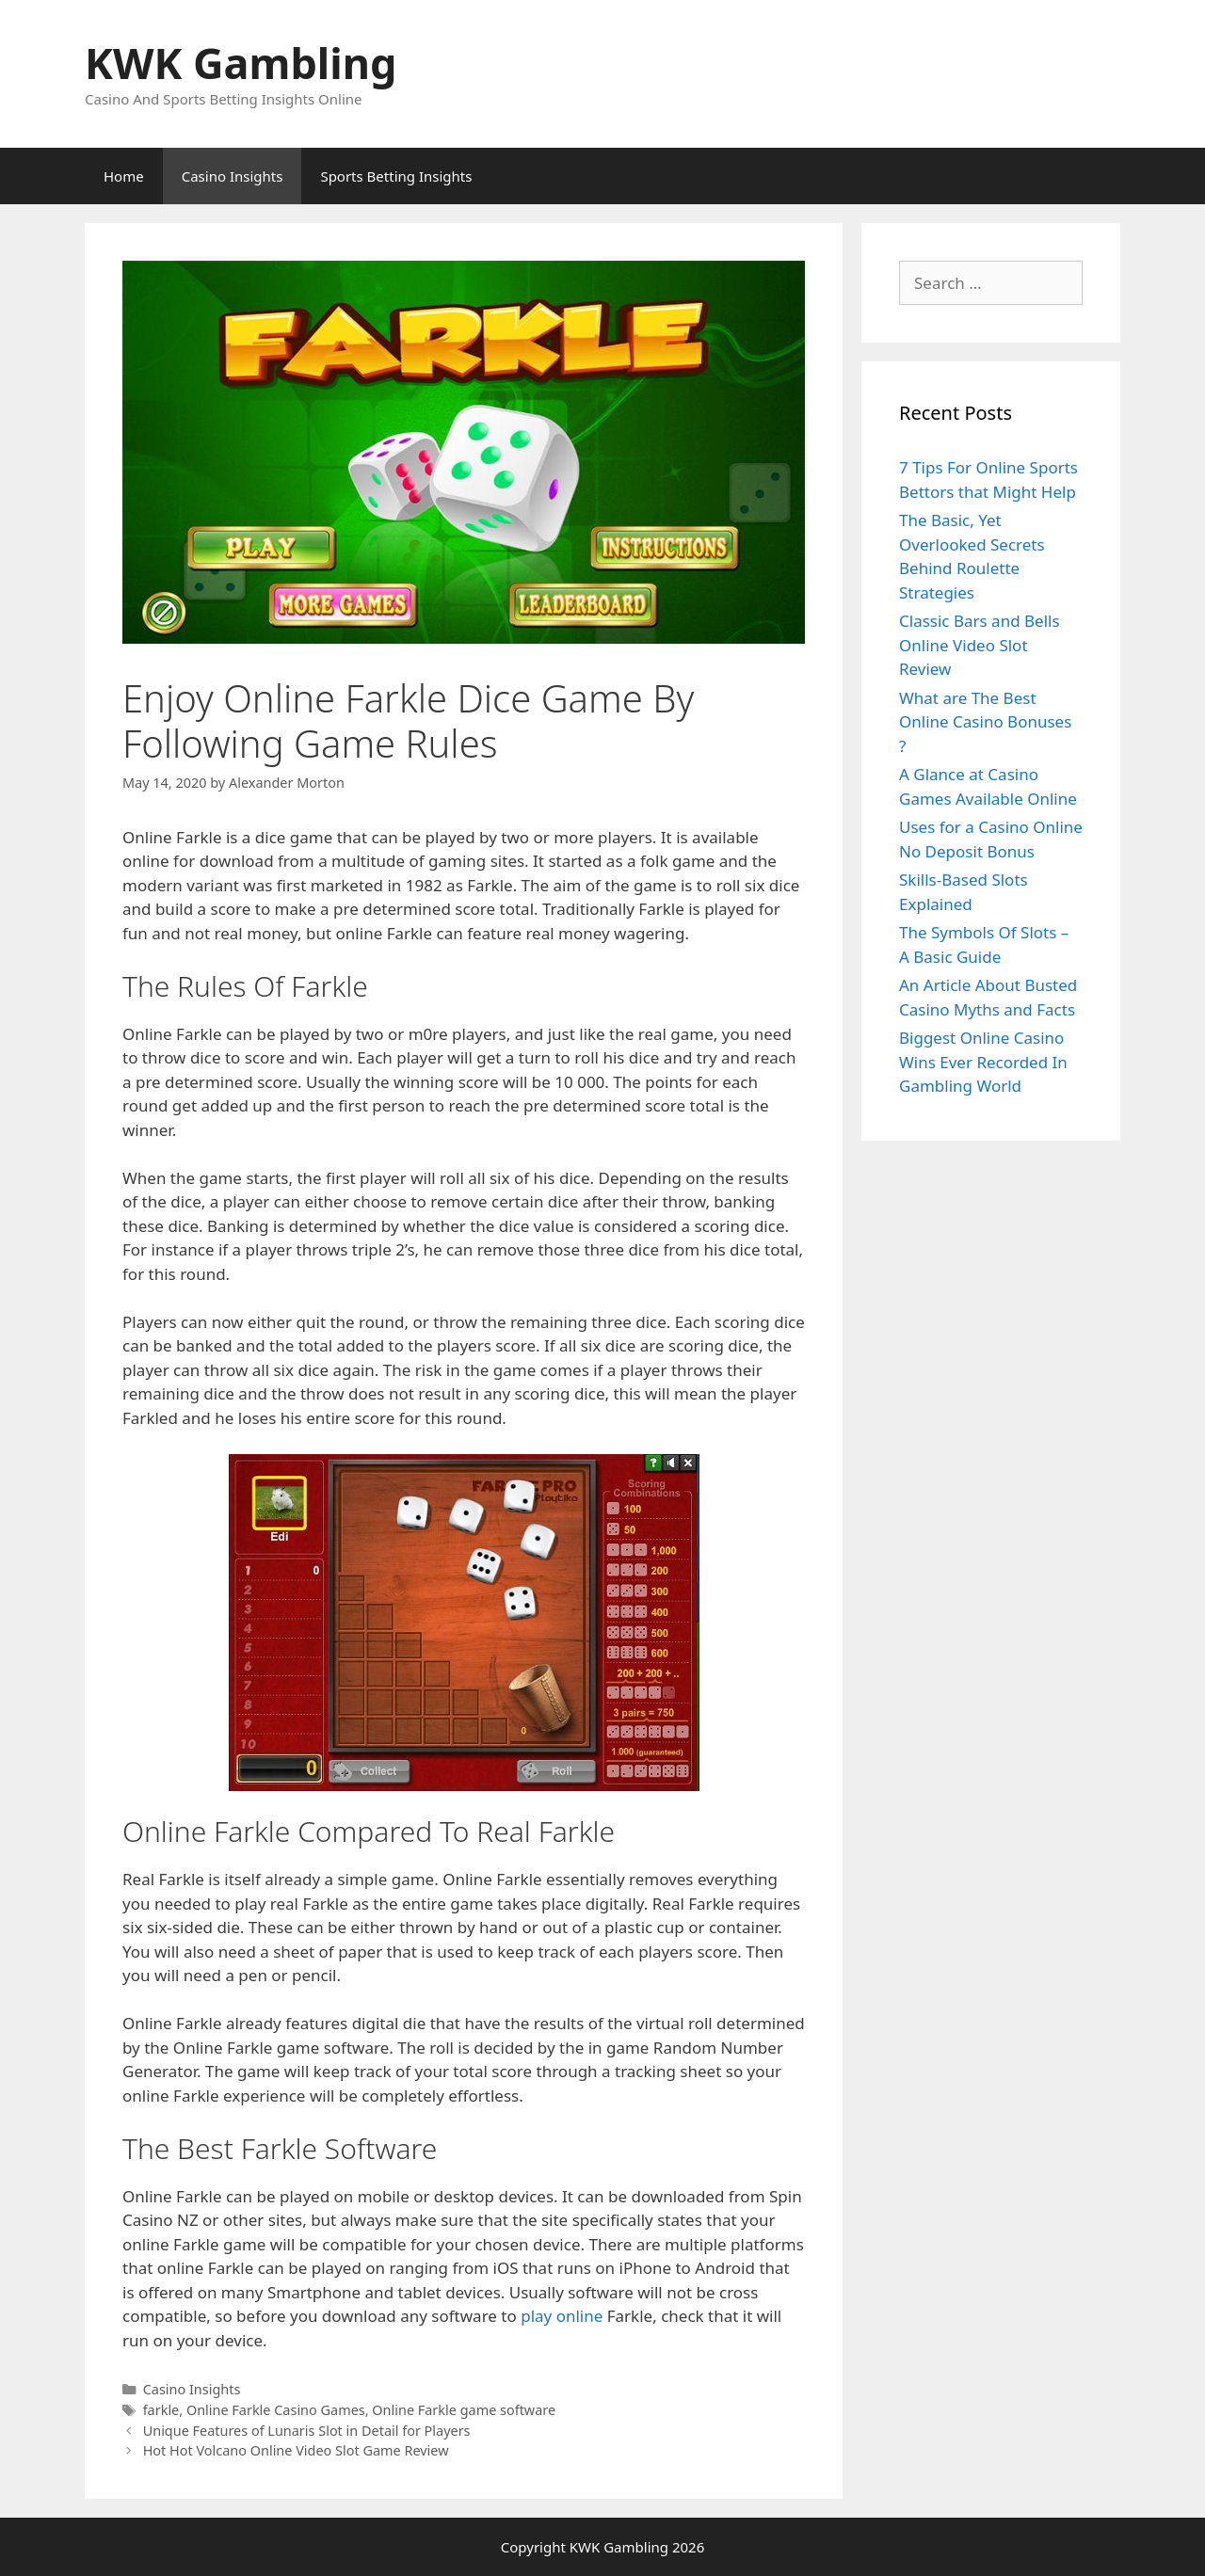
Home (124, 176)
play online (561, 2316)
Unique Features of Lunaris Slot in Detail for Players (307, 2431)
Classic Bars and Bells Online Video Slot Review (979, 645)
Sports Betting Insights (396, 176)
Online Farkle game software (463, 2410)
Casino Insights (232, 176)
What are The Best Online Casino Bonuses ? (985, 722)
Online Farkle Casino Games (275, 2410)
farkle (161, 2410)
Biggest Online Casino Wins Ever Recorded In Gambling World (983, 1061)
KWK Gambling (240, 62)
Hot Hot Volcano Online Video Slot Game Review (296, 2450)
